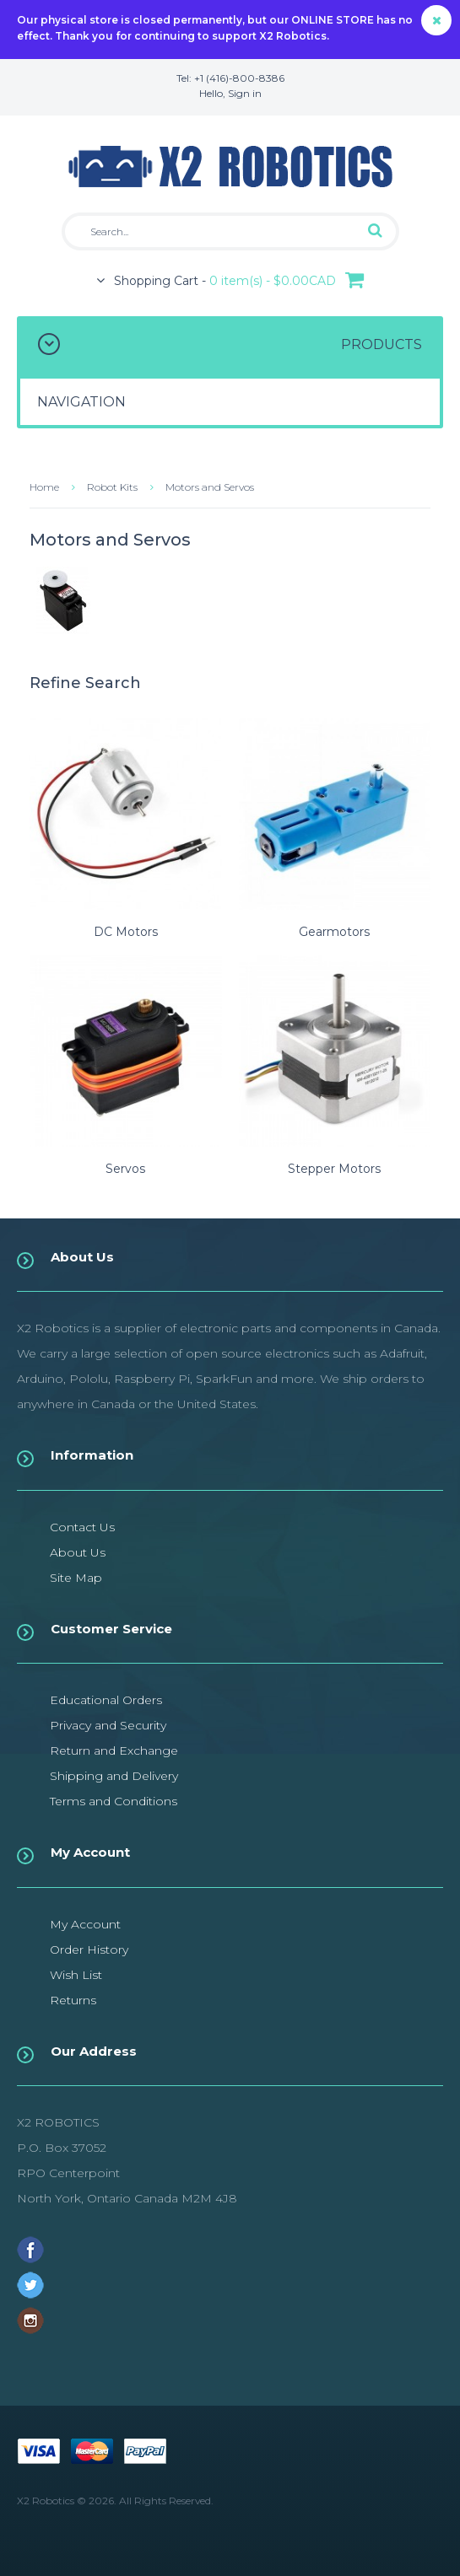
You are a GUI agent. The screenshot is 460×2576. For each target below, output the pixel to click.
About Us (78, 1552)
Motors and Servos (209, 487)
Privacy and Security (108, 1725)
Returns (73, 2000)
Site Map (76, 1577)
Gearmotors (334, 931)
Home (44, 487)
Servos (125, 1168)
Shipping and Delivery (114, 1775)
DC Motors (126, 931)
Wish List (76, 1974)
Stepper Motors (334, 1168)
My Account (85, 1924)
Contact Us (82, 1527)
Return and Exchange (114, 1750)
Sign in (245, 93)
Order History (89, 1949)
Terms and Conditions (113, 1801)
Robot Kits (112, 487)
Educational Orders (106, 1699)
